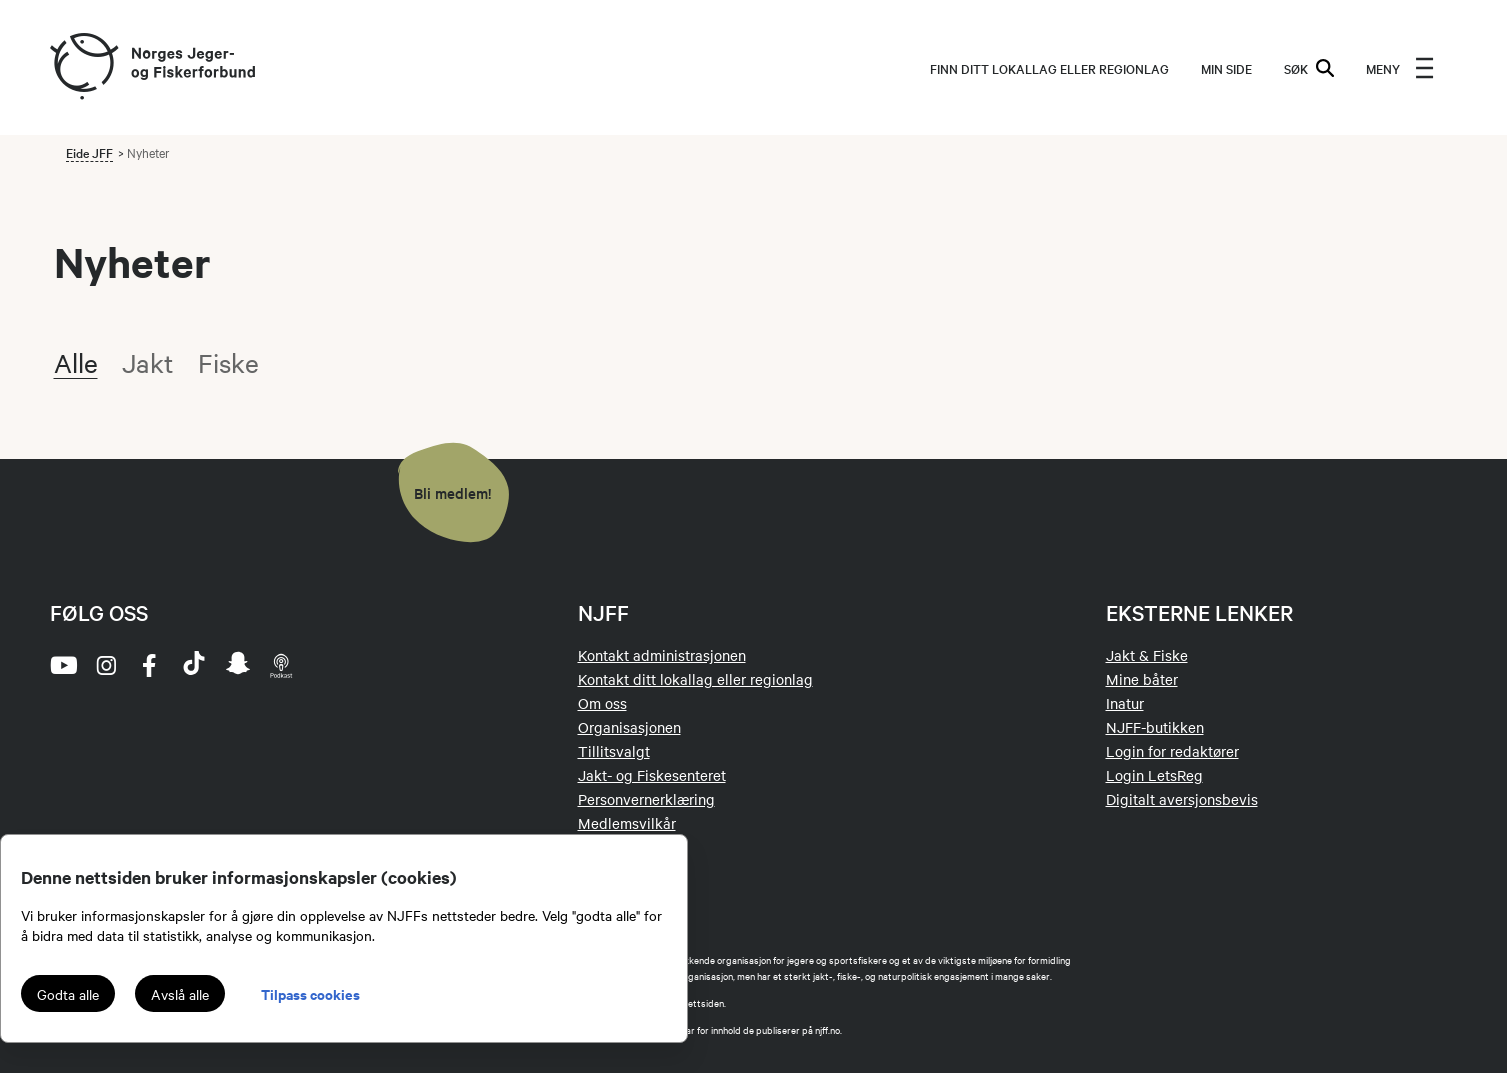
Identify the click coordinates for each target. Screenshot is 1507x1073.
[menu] (1400, 68)
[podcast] (282, 665)
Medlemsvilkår (627, 823)
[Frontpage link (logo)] (83, 67)
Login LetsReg (1154, 775)
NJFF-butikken (1155, 727)
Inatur (1125, 703)
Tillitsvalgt (614, 751)
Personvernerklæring (646, 799)
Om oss (602, 703)
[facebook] (150, 665)
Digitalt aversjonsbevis (1182, 799)
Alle (76, 362)
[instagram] (106, 665)
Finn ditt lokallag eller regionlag (1049, 68)
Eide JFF (89, 152)
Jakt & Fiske (1147, 655)
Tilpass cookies (310, 993)
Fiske (228, 362)
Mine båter (1142, 679)
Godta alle (68, 994)
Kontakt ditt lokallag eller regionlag (695, 679)
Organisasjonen (629, 727)
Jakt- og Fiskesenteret (652, 775)
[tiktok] (194, 665)
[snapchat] (238, 665)
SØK (1309, 68)
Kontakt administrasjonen (662, 655)
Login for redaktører (1172, 751)
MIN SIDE (1226, 68)
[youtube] (62, 665)
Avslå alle (180, 994)
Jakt (148, 362)
